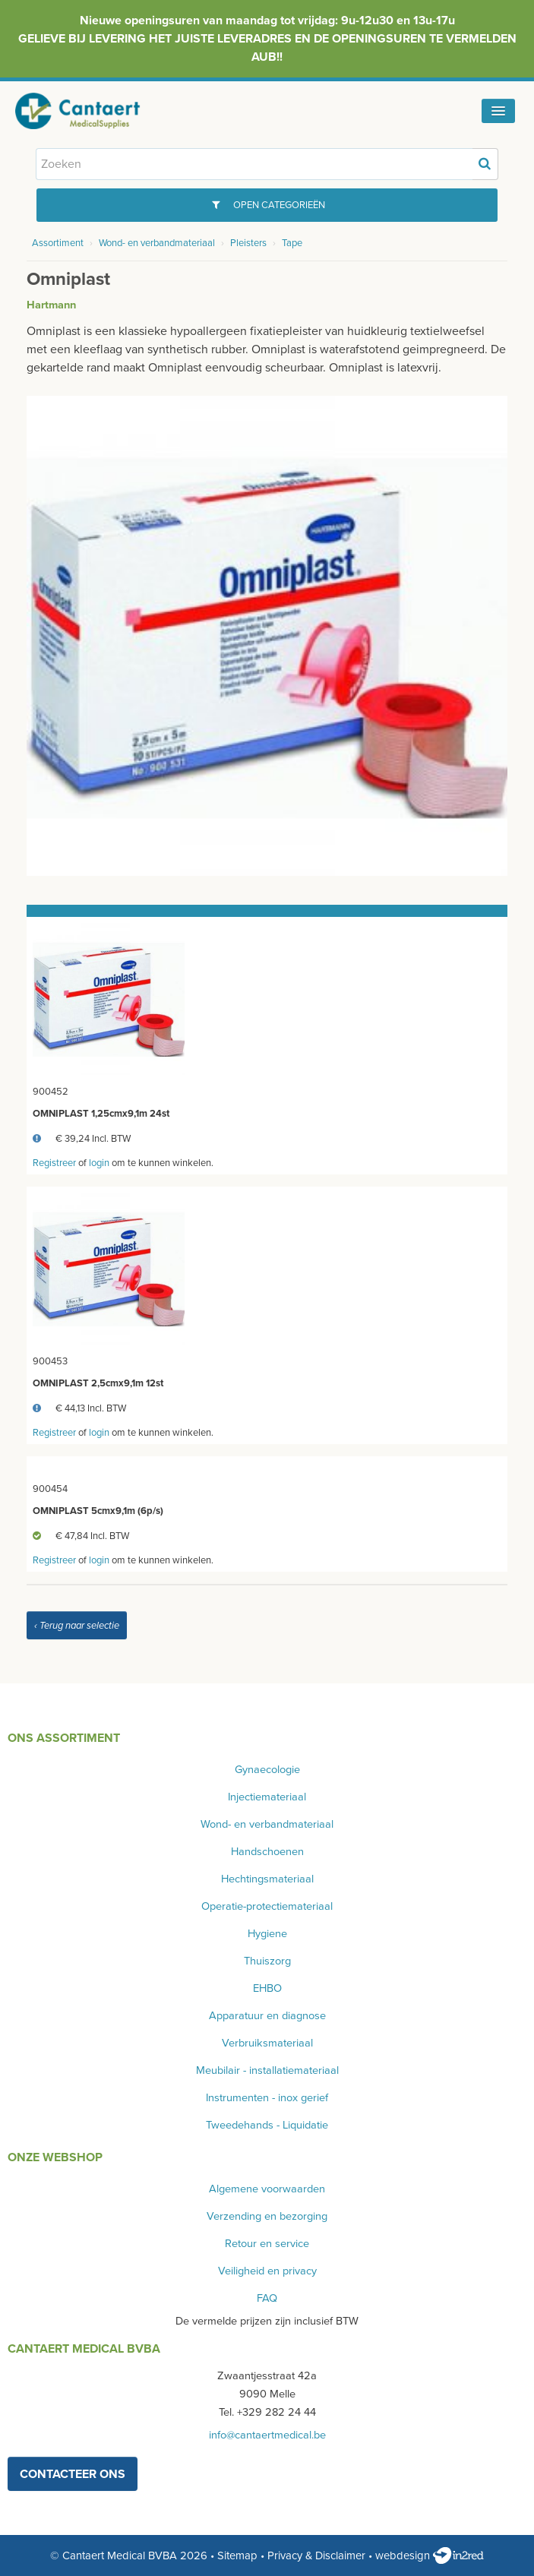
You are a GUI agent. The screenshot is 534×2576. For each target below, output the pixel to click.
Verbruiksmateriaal (267, 2043)
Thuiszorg (267, 1961)
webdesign (429, 2555)
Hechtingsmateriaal (267, 1879)
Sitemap (237, 2555)
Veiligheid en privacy (267, 2271)
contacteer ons (72, 2474)
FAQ (267, 2298)
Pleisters (248, 243)
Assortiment (58, 243)
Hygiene (267, 1933)
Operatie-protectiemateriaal (267, 1906)
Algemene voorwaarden (267, 2188)
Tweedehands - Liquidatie (267, 2125)
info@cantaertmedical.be (267, 2435)
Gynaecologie (267, 1769)
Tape (292, 243)
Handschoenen (267, 1851)
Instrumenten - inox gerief (267, 2097)
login (99, 1163)
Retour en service (267, 2243)
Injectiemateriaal (267, 1797)
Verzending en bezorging (267, 2216)
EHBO (267, 1988)
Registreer (54, 1163)
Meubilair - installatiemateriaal (267, 2070)
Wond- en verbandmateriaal (157, 243)
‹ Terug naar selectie (76, 1626)
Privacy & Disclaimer (316, 2555)
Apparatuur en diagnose (267, 2015)
